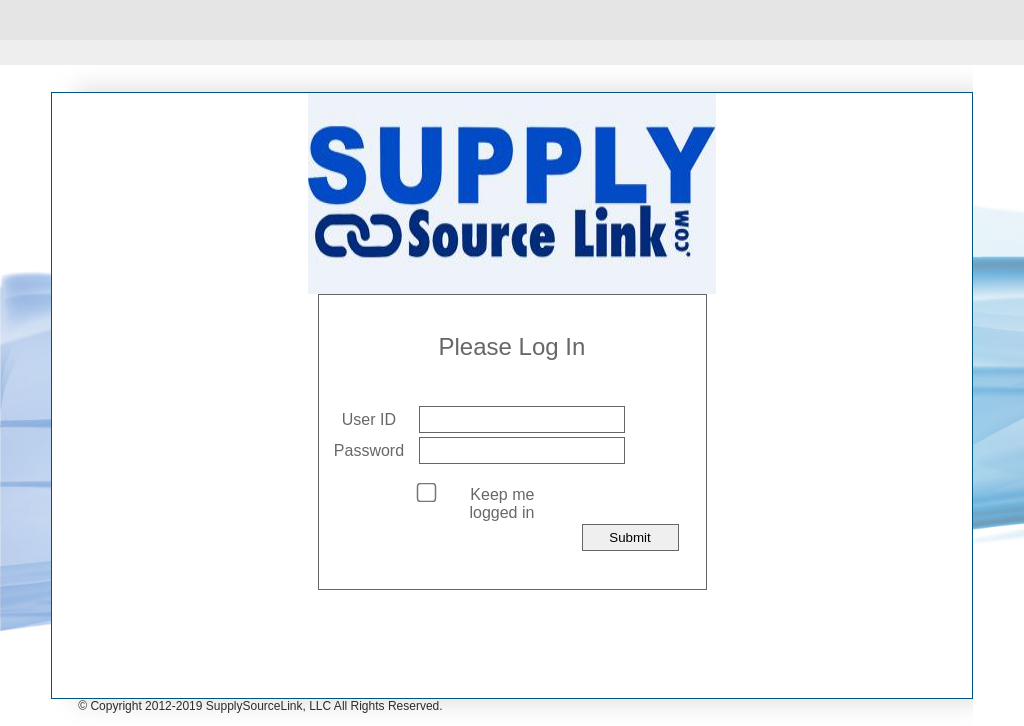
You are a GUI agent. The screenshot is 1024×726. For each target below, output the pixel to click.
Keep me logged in (501, 503)
